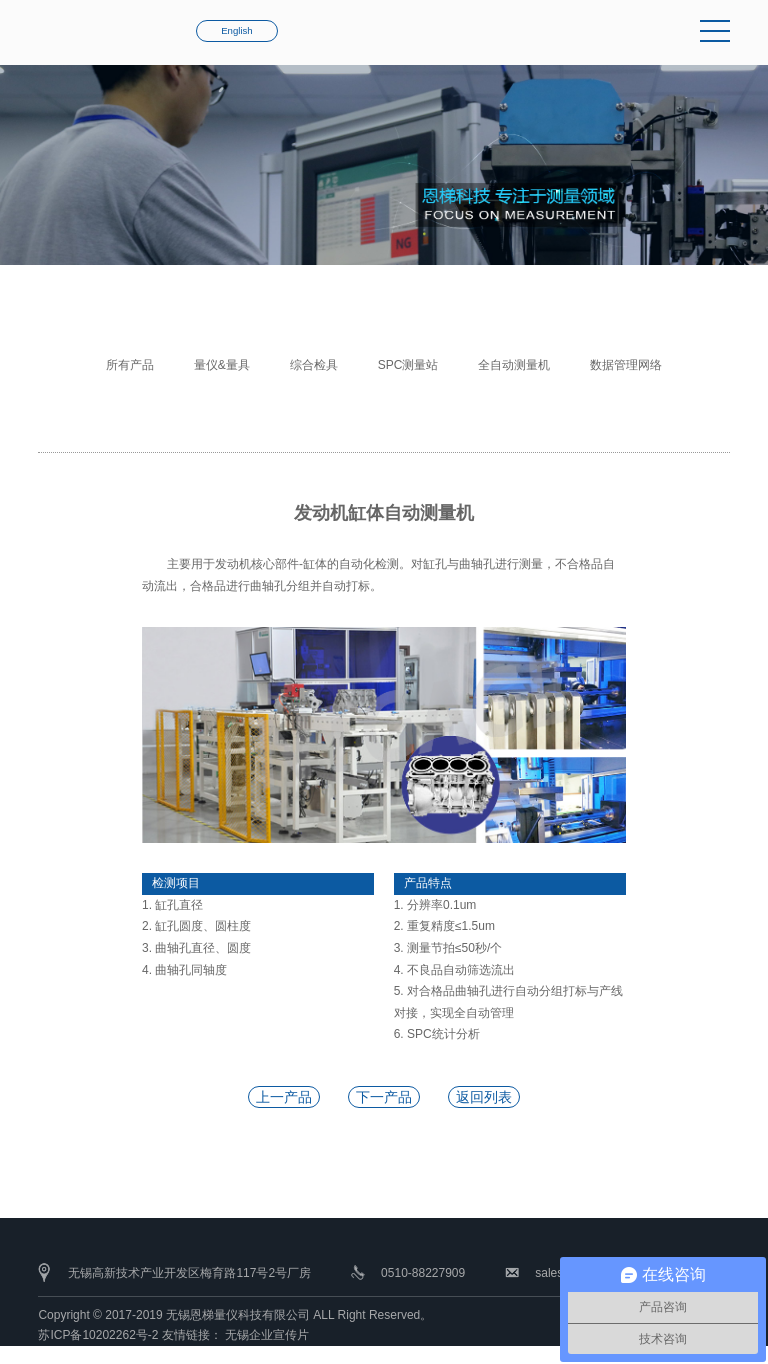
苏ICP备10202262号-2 (98, 1335)
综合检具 (314, 365)
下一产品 (384, 1097)
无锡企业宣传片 (267, 1335)
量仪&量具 (222, 365)
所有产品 (130, 365)
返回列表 (484, 1097)
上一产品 (284, 1097)
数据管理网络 (626, 365)
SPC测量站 (408, 365)
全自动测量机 (514, 365)
